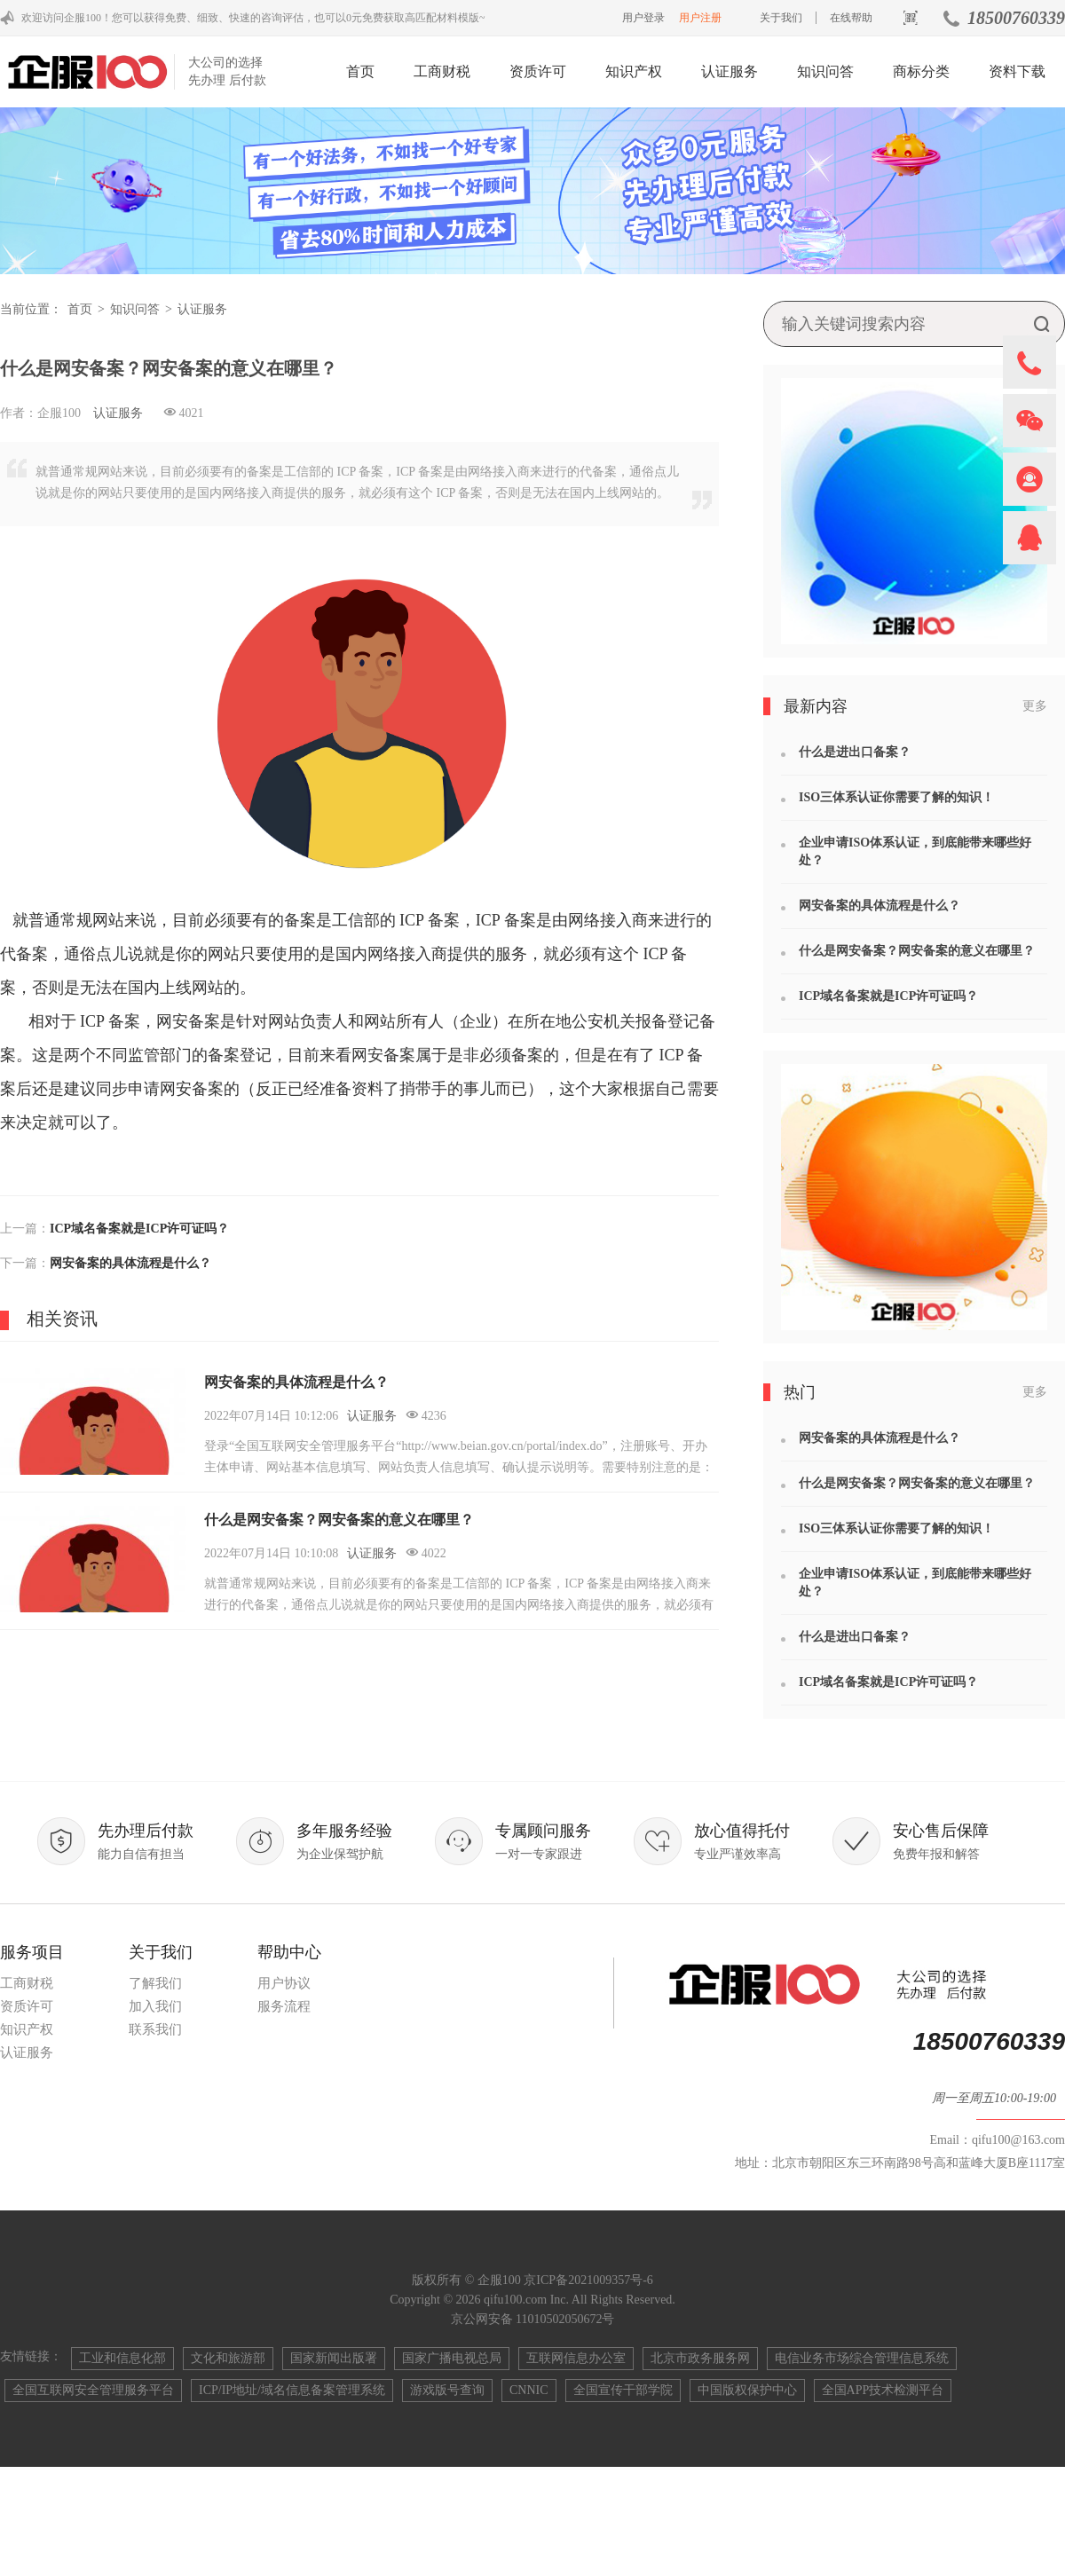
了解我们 (155, 1983)
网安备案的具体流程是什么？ (130, 1263)
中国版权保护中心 (747, 2390)
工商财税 (442, 71)
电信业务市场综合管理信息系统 (862, 2358)
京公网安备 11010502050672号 (533, 2319)
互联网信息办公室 (576, 2358)
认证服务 (729, 71)
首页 (360, 71)
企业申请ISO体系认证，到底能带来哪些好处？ (915, 851)
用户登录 (643, 18)
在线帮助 (851, 18)
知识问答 (825, 71)
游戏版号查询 (447, 2390)
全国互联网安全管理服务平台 (93, 2390)
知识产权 (633, 71)
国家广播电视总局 (451, 2358)
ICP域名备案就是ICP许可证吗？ (139, 1228)
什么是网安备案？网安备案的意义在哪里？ (339, 1519)
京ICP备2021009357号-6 (588, 2280)
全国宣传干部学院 (623, 2390)
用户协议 (284, 1983)
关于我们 (781, 18)
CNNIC (528, 2390)
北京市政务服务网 (700, 2358)
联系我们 (155, 2029)
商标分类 (921, 71)
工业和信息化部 (122, 2358)
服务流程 (284, 2006)
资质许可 (537, 71)
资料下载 (1017, 71)
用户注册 (700, 18)
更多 (1034, 706)
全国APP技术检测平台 (883, 2390)
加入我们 (155, 2006)
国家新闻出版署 (333, 2358)
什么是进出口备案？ (855, 752)
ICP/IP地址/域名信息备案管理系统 (292, 2390)
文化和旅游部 (228, 2358)
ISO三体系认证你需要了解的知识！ (896, 797)
